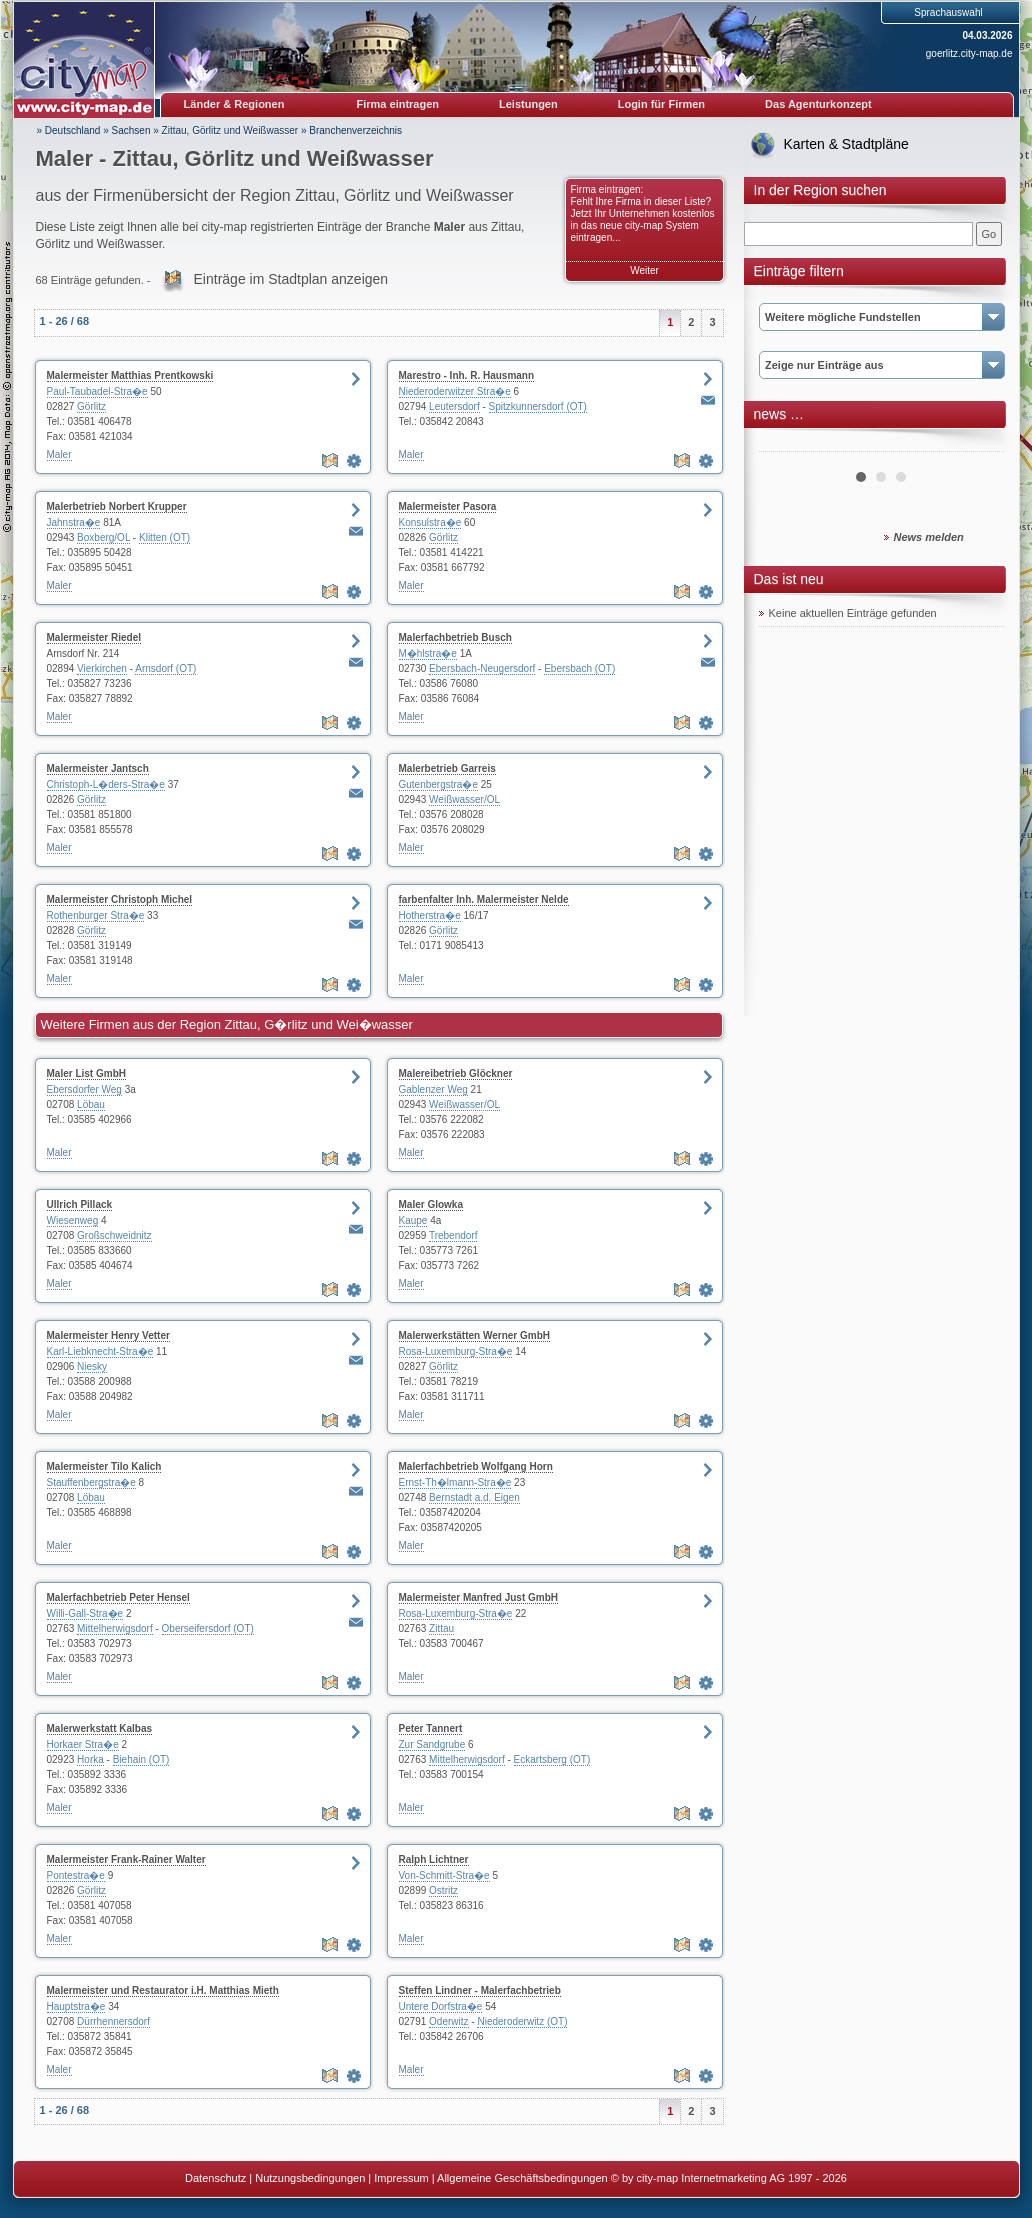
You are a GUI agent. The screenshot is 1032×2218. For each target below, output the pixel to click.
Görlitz (91, 406)
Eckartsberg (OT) (552, 1759)
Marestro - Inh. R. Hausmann (467, 375)
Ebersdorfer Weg (84, 1089)
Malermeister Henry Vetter (108, 1335)
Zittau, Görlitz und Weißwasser (230, 130)
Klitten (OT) (164, 537)
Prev (785, 444)
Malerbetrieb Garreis (447, 768)
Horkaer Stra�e (83, 1744)
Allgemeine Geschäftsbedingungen (522, 2178)
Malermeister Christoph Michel (120, 899)
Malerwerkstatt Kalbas (100, 1728)
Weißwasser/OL (464, 799)
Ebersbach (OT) (579, 668)
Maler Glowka (431, 1204)
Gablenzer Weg (433, 1089)
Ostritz (443, 1890)
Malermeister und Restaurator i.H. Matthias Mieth (163, 1990)
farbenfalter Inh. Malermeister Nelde (484, 899)
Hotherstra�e (430, 915)
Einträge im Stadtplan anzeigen (291, 279)
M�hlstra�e (428, 653)
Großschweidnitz (114, 1235)
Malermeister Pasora (448, 506)
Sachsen (131, 130)
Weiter (644, 270)
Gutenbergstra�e (439, 784)
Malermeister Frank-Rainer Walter (126, 1859)
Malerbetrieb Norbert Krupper (117, 506)
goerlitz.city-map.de (969, 53)
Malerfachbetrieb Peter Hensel (118, 1597)
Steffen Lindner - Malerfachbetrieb (480, 1990)
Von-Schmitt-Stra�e (444, 1875)
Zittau (441, 1628)
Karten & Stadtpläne (846, 144)
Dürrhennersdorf (113, 2021)
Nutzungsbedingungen (310, 2178)
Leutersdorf (454, 406)
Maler (59, 454)
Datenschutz (215, 2178)
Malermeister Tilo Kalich (104, 1466)
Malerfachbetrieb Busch (455, 637)
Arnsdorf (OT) (165, 668)
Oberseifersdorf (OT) (208, 1628)
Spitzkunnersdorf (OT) (538, 406)
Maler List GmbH (86, 1073)
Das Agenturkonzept (818, 104)
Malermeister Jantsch (98, 768)
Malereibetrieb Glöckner (456, 1073)
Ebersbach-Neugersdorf (482, 668)
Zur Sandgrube (432, 1744)
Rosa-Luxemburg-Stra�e (456, 1351)
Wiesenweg (73, 1220)
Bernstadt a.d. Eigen (474, 1497)
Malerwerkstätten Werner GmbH (475, 1335)
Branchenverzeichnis (355, 130)
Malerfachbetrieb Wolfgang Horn (476, 1466)
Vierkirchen (102, 668)
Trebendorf (453, 1235)
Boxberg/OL (103, 537)
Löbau (91, 1104)
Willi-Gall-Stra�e (85, 1613)
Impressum (401, 2178)
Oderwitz (448, 2021)
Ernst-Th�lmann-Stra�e (455, 1482)
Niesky (92, 1366)
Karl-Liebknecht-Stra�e (100, 1351)
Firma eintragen (398, 104)
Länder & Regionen (234, 104)
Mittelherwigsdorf (115, 1628)
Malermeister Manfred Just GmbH (479, 1597)
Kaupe (413, 1220)
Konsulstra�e (430, 522)
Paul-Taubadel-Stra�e (97, 391)
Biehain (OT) (141, 1759)
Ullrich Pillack (80, 1204)
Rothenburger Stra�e (96, 915)
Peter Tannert (431, 1728)
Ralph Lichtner (434, 1859)
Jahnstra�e (74, 522)
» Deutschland (69, 130)
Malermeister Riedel (94, 637)
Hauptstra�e (76, 2006)
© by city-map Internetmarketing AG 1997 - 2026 (729, 2178)
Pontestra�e (76, 1875)
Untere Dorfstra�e (441, 2006)
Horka (90, 1759)
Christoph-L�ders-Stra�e (106, 784)
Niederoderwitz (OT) (522, 2021)
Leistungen (528, 104)
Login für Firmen (661, 104)
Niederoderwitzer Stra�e (455, 391)
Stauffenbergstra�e (91, 1482)
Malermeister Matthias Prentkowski (130, 375)
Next (978, 444)
